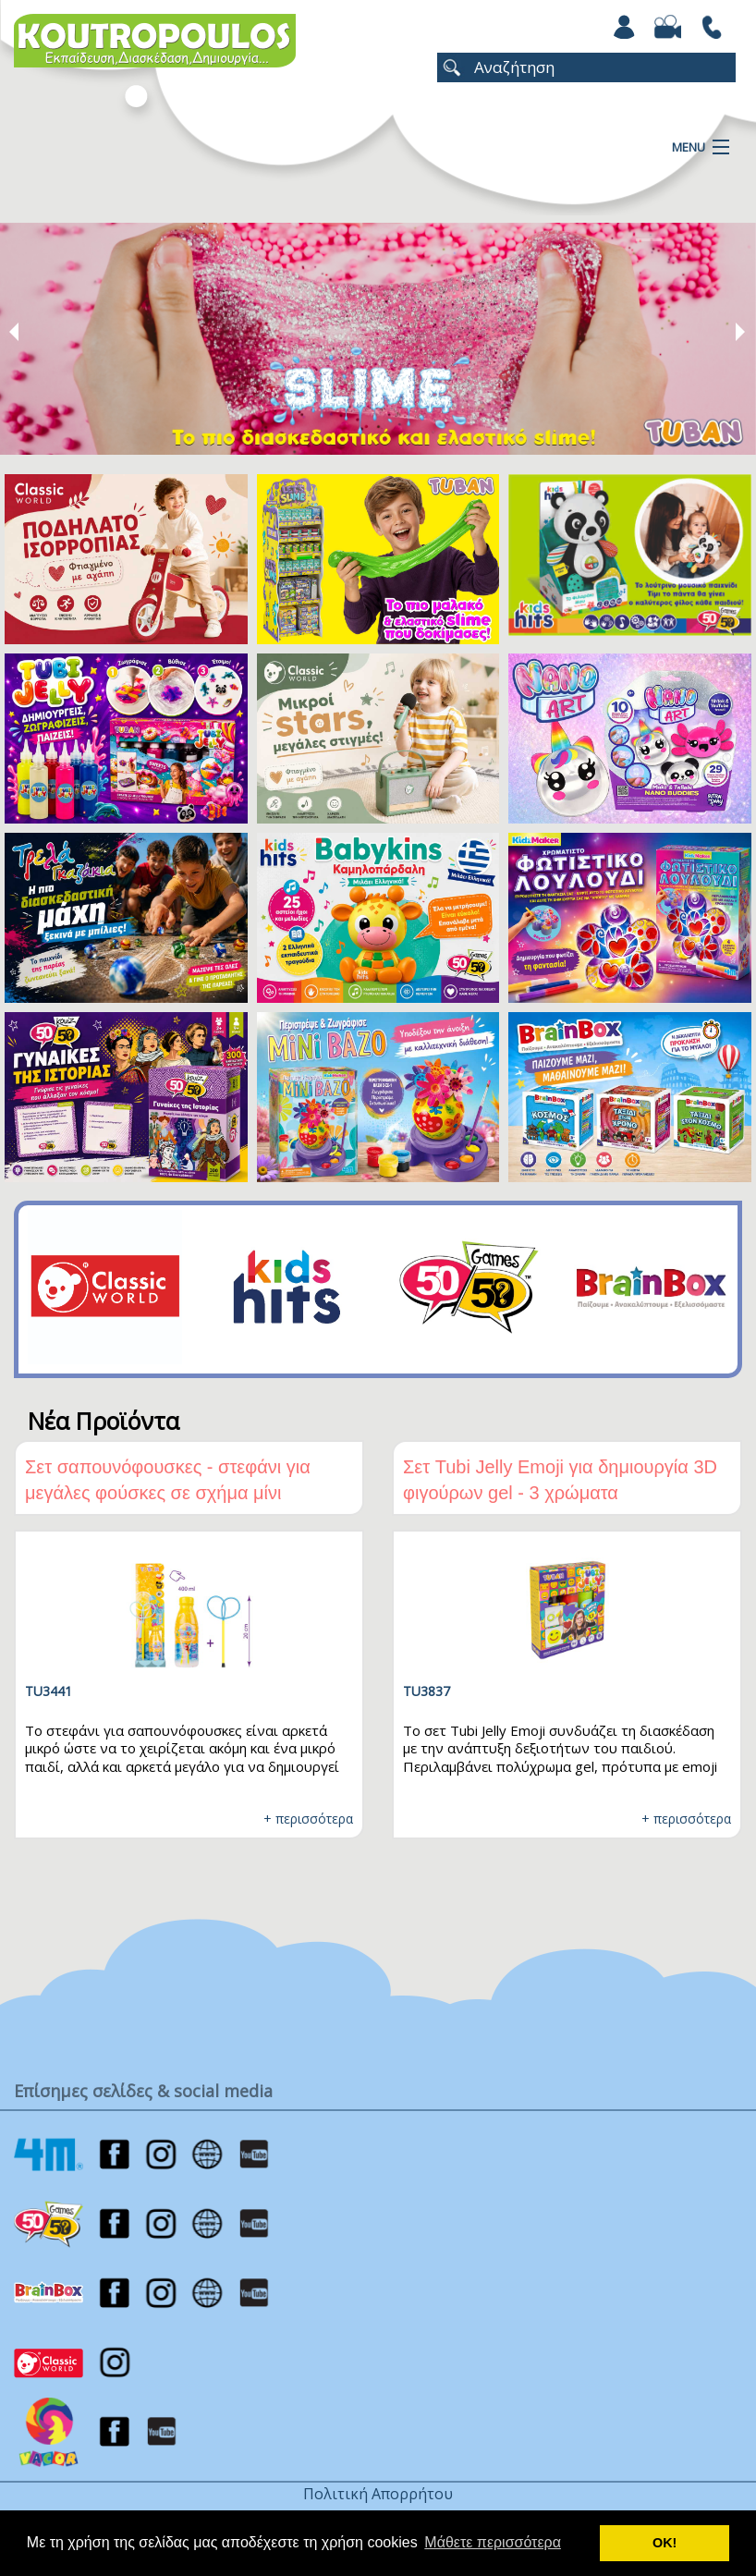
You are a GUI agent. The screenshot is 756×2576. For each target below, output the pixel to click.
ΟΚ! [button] (664, 2542)
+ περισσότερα (308, 1818)
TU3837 (426, 1691)
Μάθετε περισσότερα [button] (492, 2542)
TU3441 (48, 1691)
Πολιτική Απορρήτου (378, 2494)
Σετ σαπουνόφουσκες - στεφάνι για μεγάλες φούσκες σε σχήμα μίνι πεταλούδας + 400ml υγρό (168, 1493)
